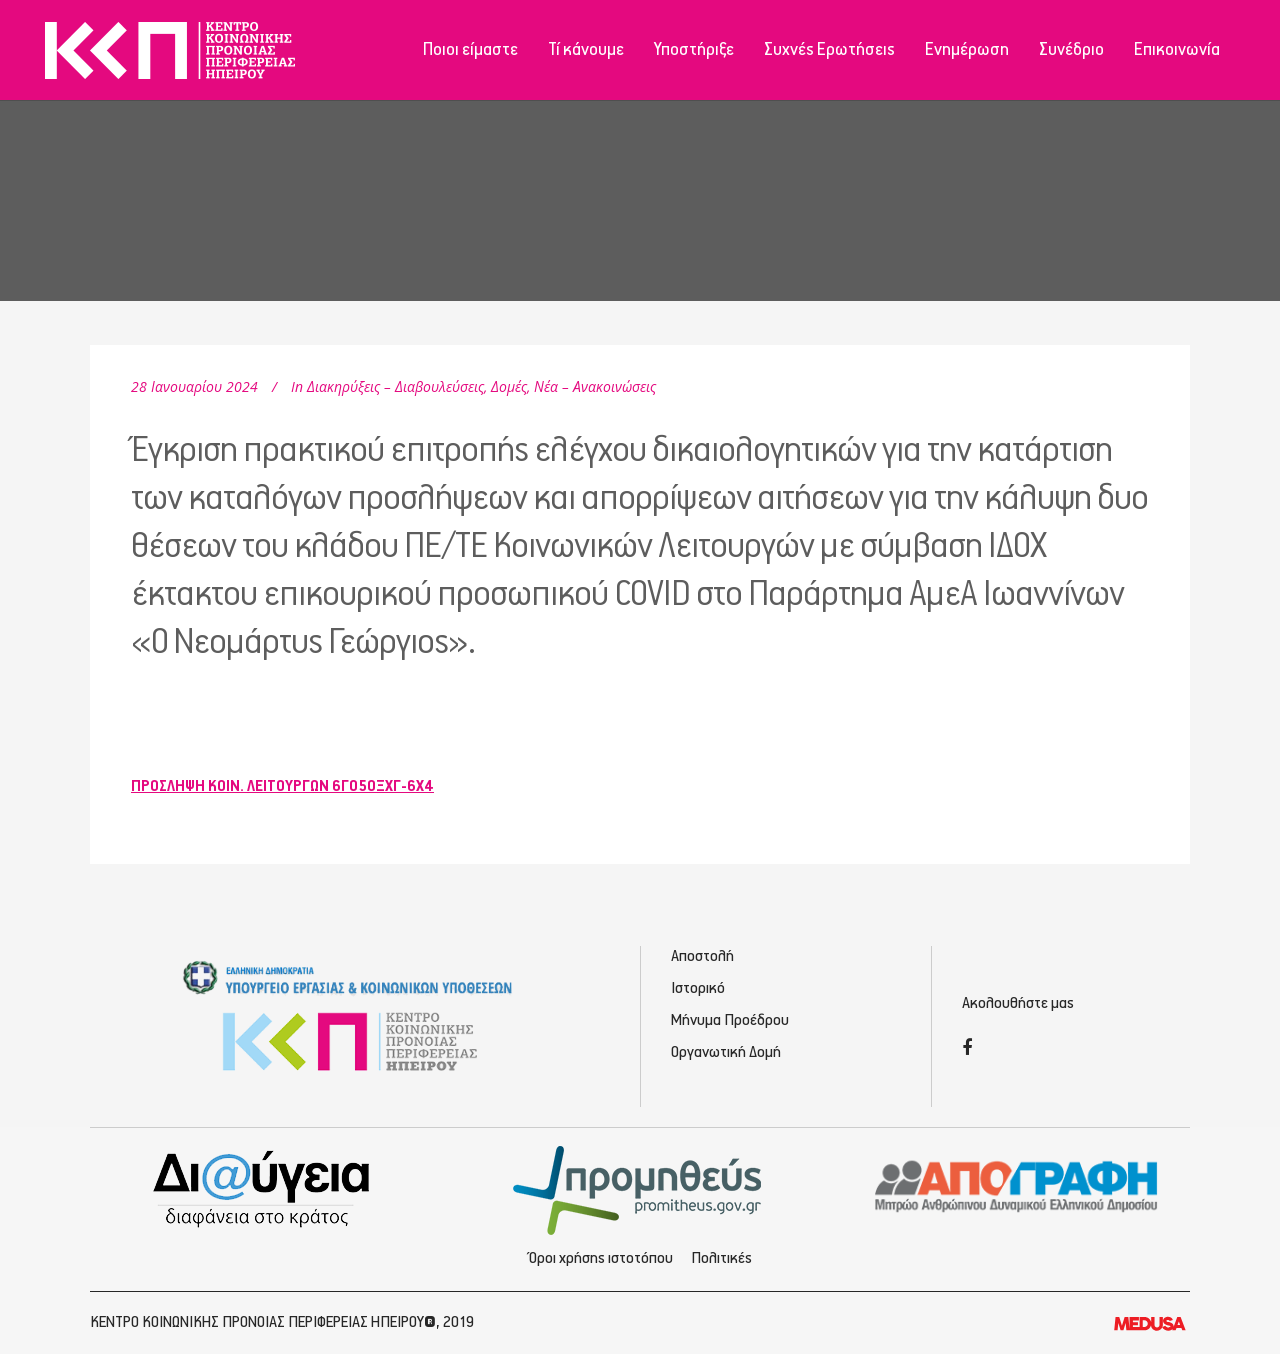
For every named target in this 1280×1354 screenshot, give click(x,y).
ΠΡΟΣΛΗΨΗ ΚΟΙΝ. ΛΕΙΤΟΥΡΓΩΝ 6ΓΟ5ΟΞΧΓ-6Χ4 (282, 786)
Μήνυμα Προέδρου (730, 1020)
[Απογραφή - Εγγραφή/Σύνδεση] (1016, 1185)
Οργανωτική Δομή (726, 1052)
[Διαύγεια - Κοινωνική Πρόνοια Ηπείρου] (263, 1188)
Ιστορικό (698, 988)
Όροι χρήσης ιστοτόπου (601, 1258)
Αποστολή (702, 956)
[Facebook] (967, 1049)
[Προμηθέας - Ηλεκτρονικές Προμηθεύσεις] (640, 1188)
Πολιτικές (721, 1258)
